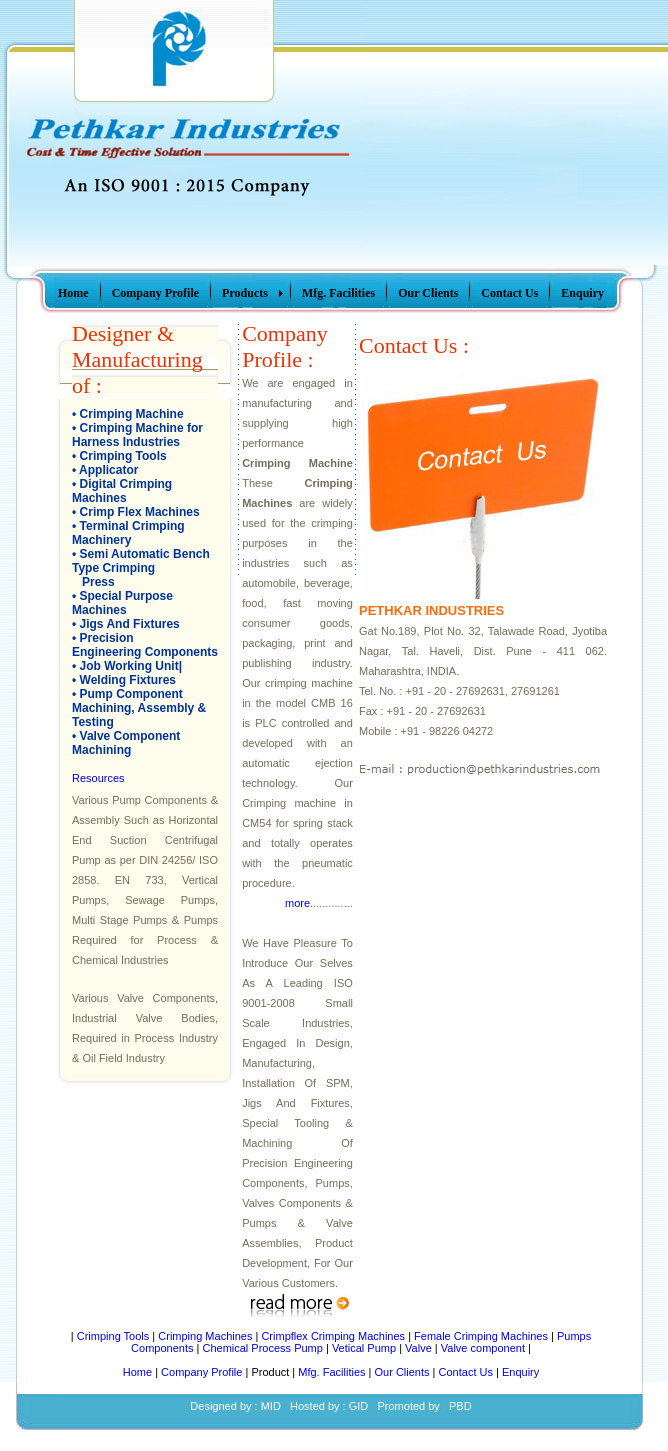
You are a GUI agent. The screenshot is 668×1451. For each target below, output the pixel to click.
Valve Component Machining (126, 743)
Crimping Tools (123, 456)
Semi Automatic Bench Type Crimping (141, 561)
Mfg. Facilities (331, 1372)
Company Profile (201, 1372)
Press (98, 582)
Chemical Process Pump (262, 1348)
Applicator (108, 470)
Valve (418, 1348)
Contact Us (466, 1372)
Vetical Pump (364, 1348)
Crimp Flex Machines (140, 512)
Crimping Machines (205, 1336)
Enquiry (520, 1372)
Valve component (483, 1348)
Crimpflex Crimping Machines (333, 1336)
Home (137, 1372)
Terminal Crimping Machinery (128, 533)
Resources (98, 778)
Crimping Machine (132, 414)
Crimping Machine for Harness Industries (137, 435)
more (297, 903)
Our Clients (402, 1372)
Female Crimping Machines (481, 1336)
